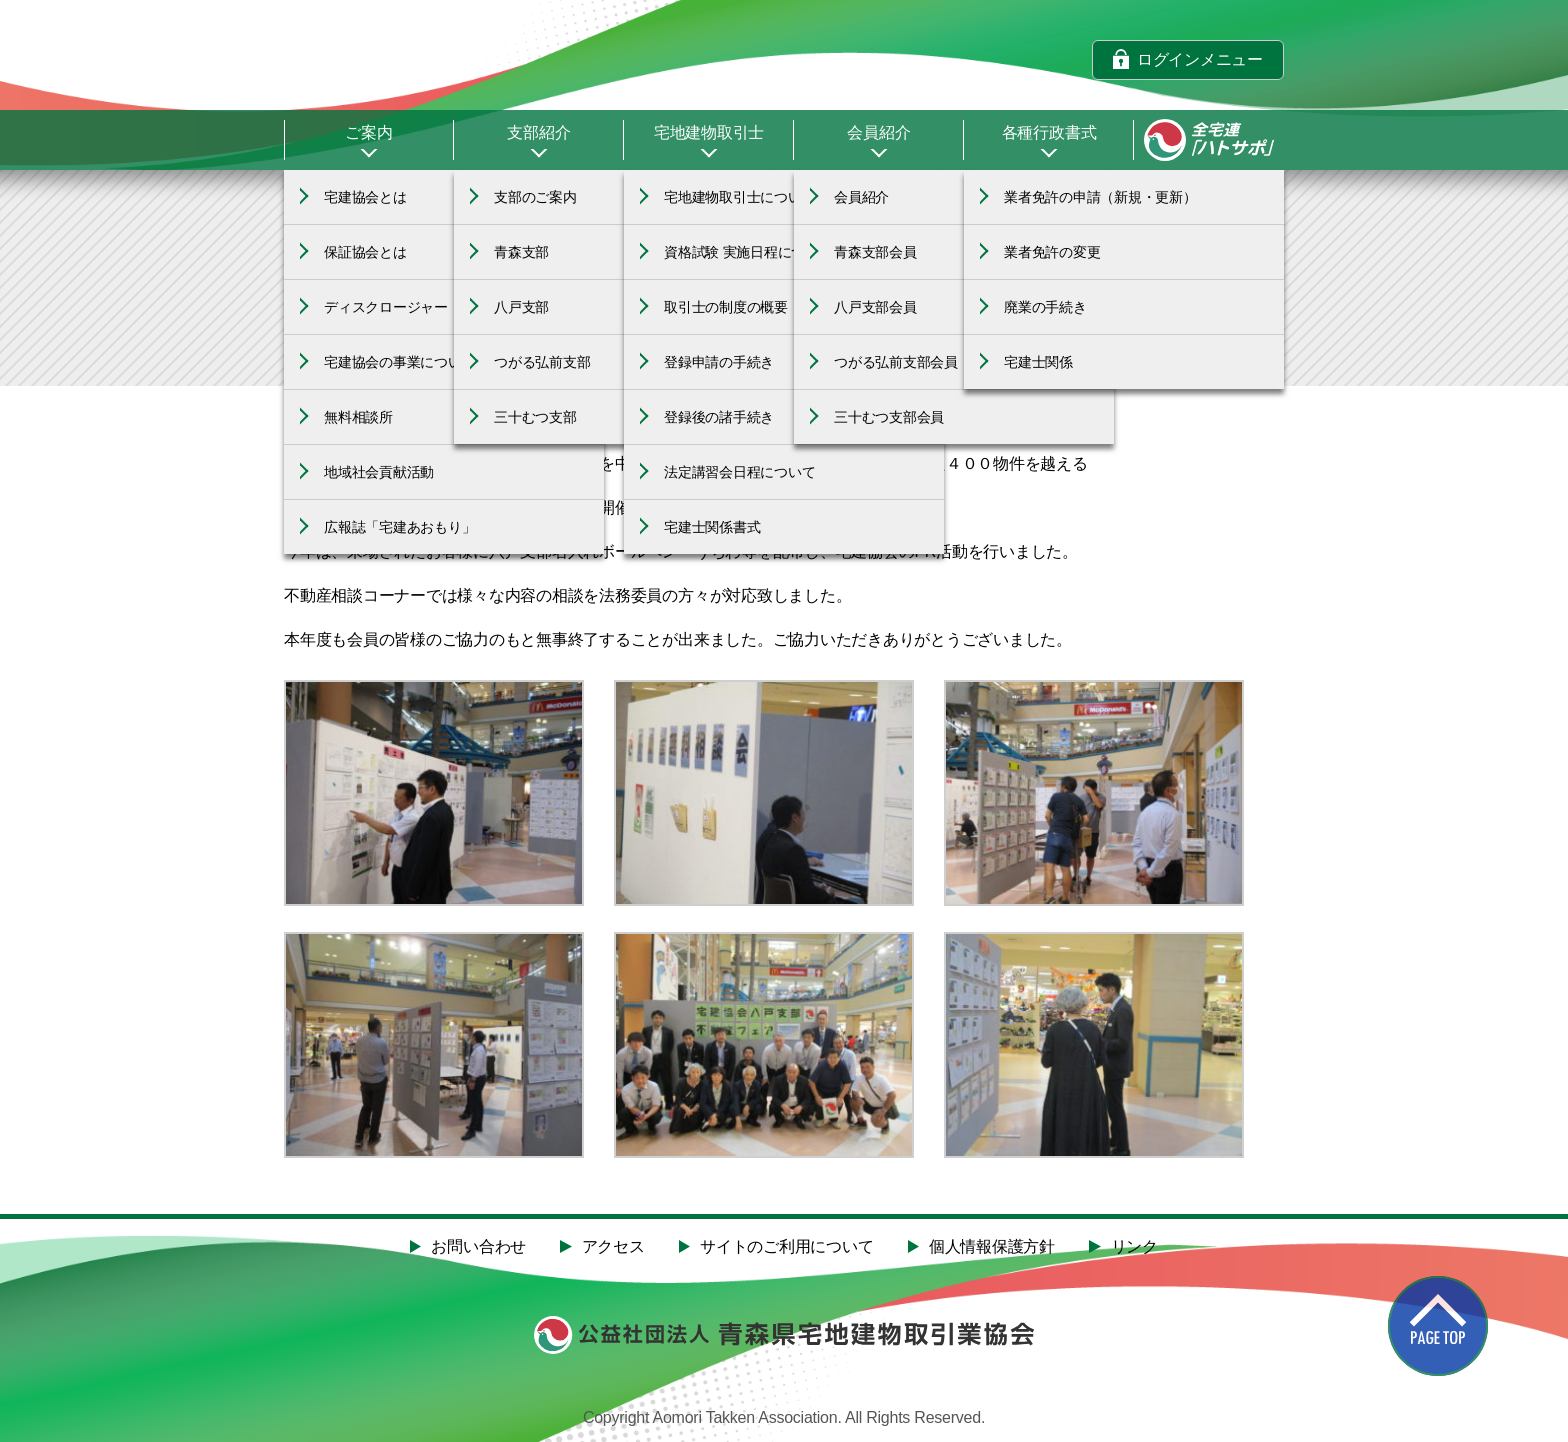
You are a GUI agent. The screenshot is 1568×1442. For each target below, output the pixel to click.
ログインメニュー (1200, 58)
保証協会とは (365, 252)
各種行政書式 (1049, 132)
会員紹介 (878, 132)
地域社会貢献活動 (379, 472)
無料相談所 (358, 417)
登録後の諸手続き (719, 417)
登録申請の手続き (719, 362)
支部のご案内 (535, 197)
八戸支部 (521, 307)
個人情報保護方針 (992, 1247)
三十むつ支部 (535, 417)
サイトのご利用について (786, 1247)
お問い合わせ (478, 1247)
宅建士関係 (1038, 362)
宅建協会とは (365, 197)
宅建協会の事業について (399, 362)
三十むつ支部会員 (889, 417)
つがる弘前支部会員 (896, 362)
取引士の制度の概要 (726, 307)
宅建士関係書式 (712, 527)
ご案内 (368, 132)
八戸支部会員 (875, 307)
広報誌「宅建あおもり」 (399, 527)
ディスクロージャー (386, 307)
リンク (1134, 1247)
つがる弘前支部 (542, 362)
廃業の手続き (1045, 307)
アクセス (613, 1247)
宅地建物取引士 (709, 132)
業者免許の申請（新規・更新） (1100, 197)
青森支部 (521, 252)
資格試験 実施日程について (748, 252)
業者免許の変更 (1052, 252)
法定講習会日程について (739, 472)
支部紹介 (538, 132)
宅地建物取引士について (739, 197)
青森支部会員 (875, 252)
